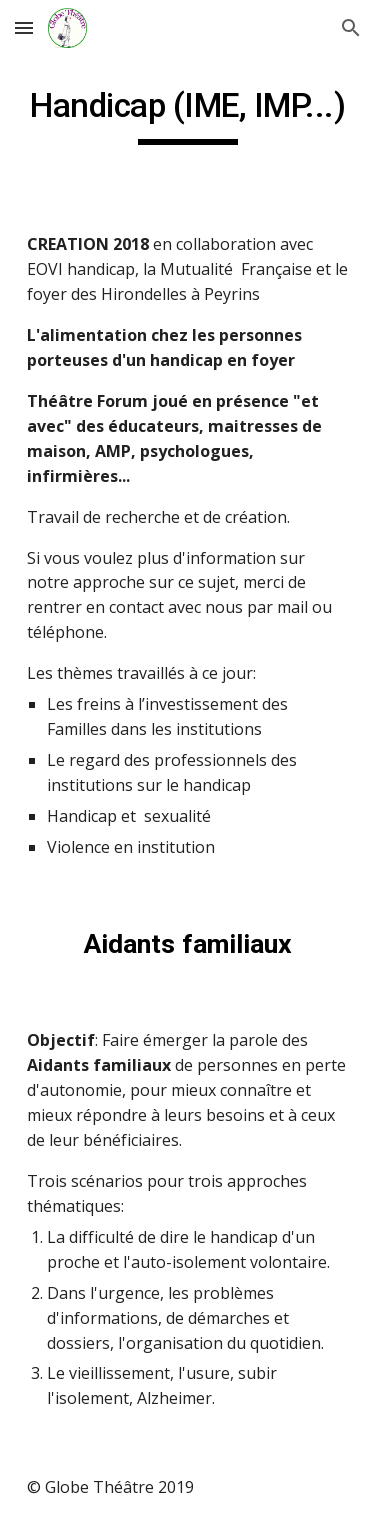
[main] (188, 115)
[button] (24, 27)
